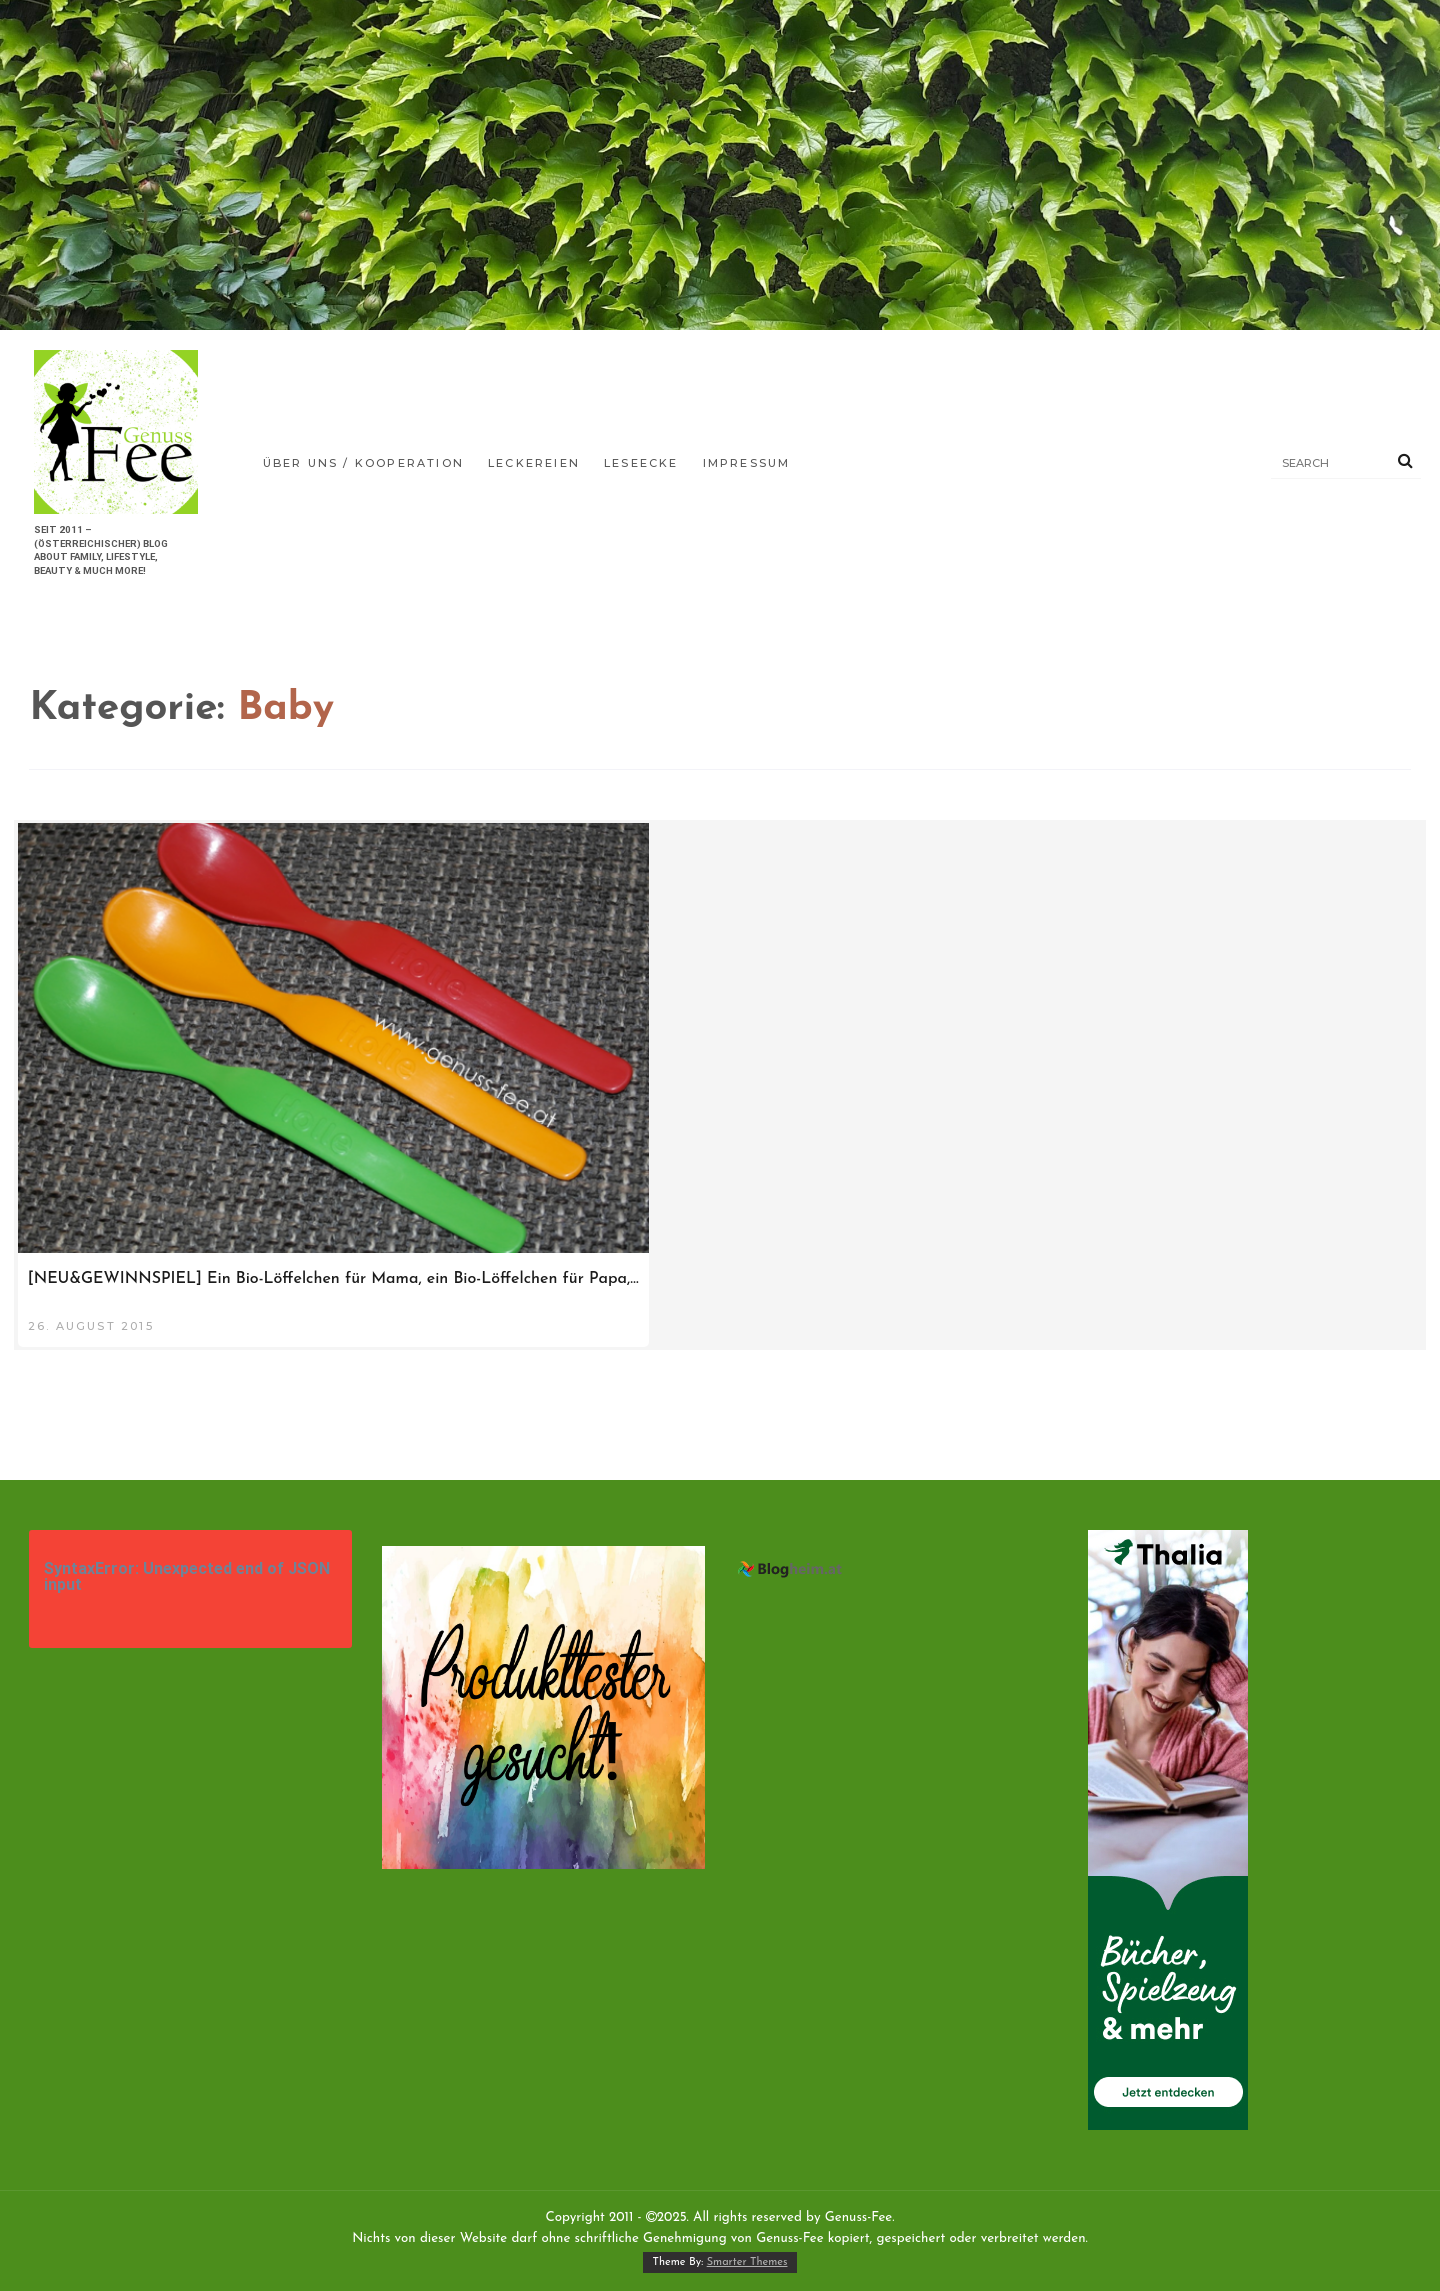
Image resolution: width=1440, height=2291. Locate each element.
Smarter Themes (747, 2262)
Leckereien (534, 463)
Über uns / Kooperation (363, 463)
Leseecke (641, 463)
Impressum (747, 463)
